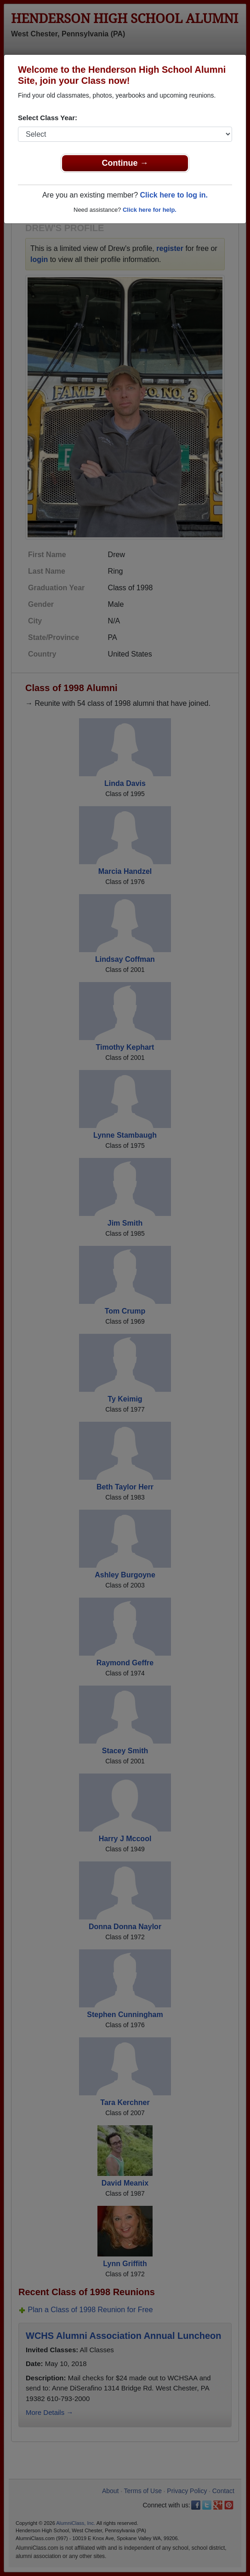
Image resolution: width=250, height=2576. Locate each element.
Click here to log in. (174, 195)
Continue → (125, 163)
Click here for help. (149, 209)
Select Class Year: (47, 118)
